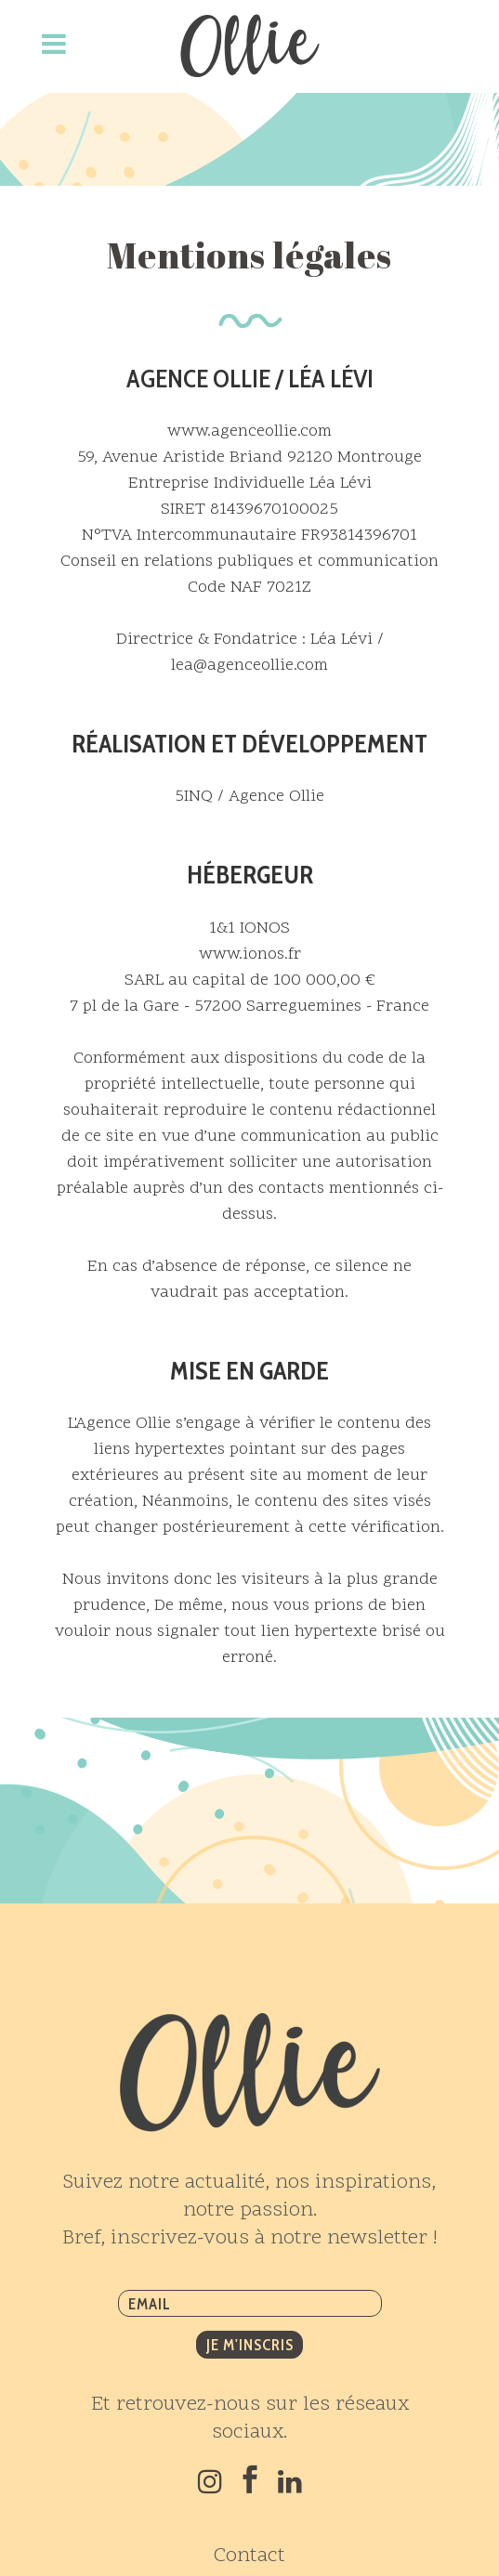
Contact (249, 2556)
